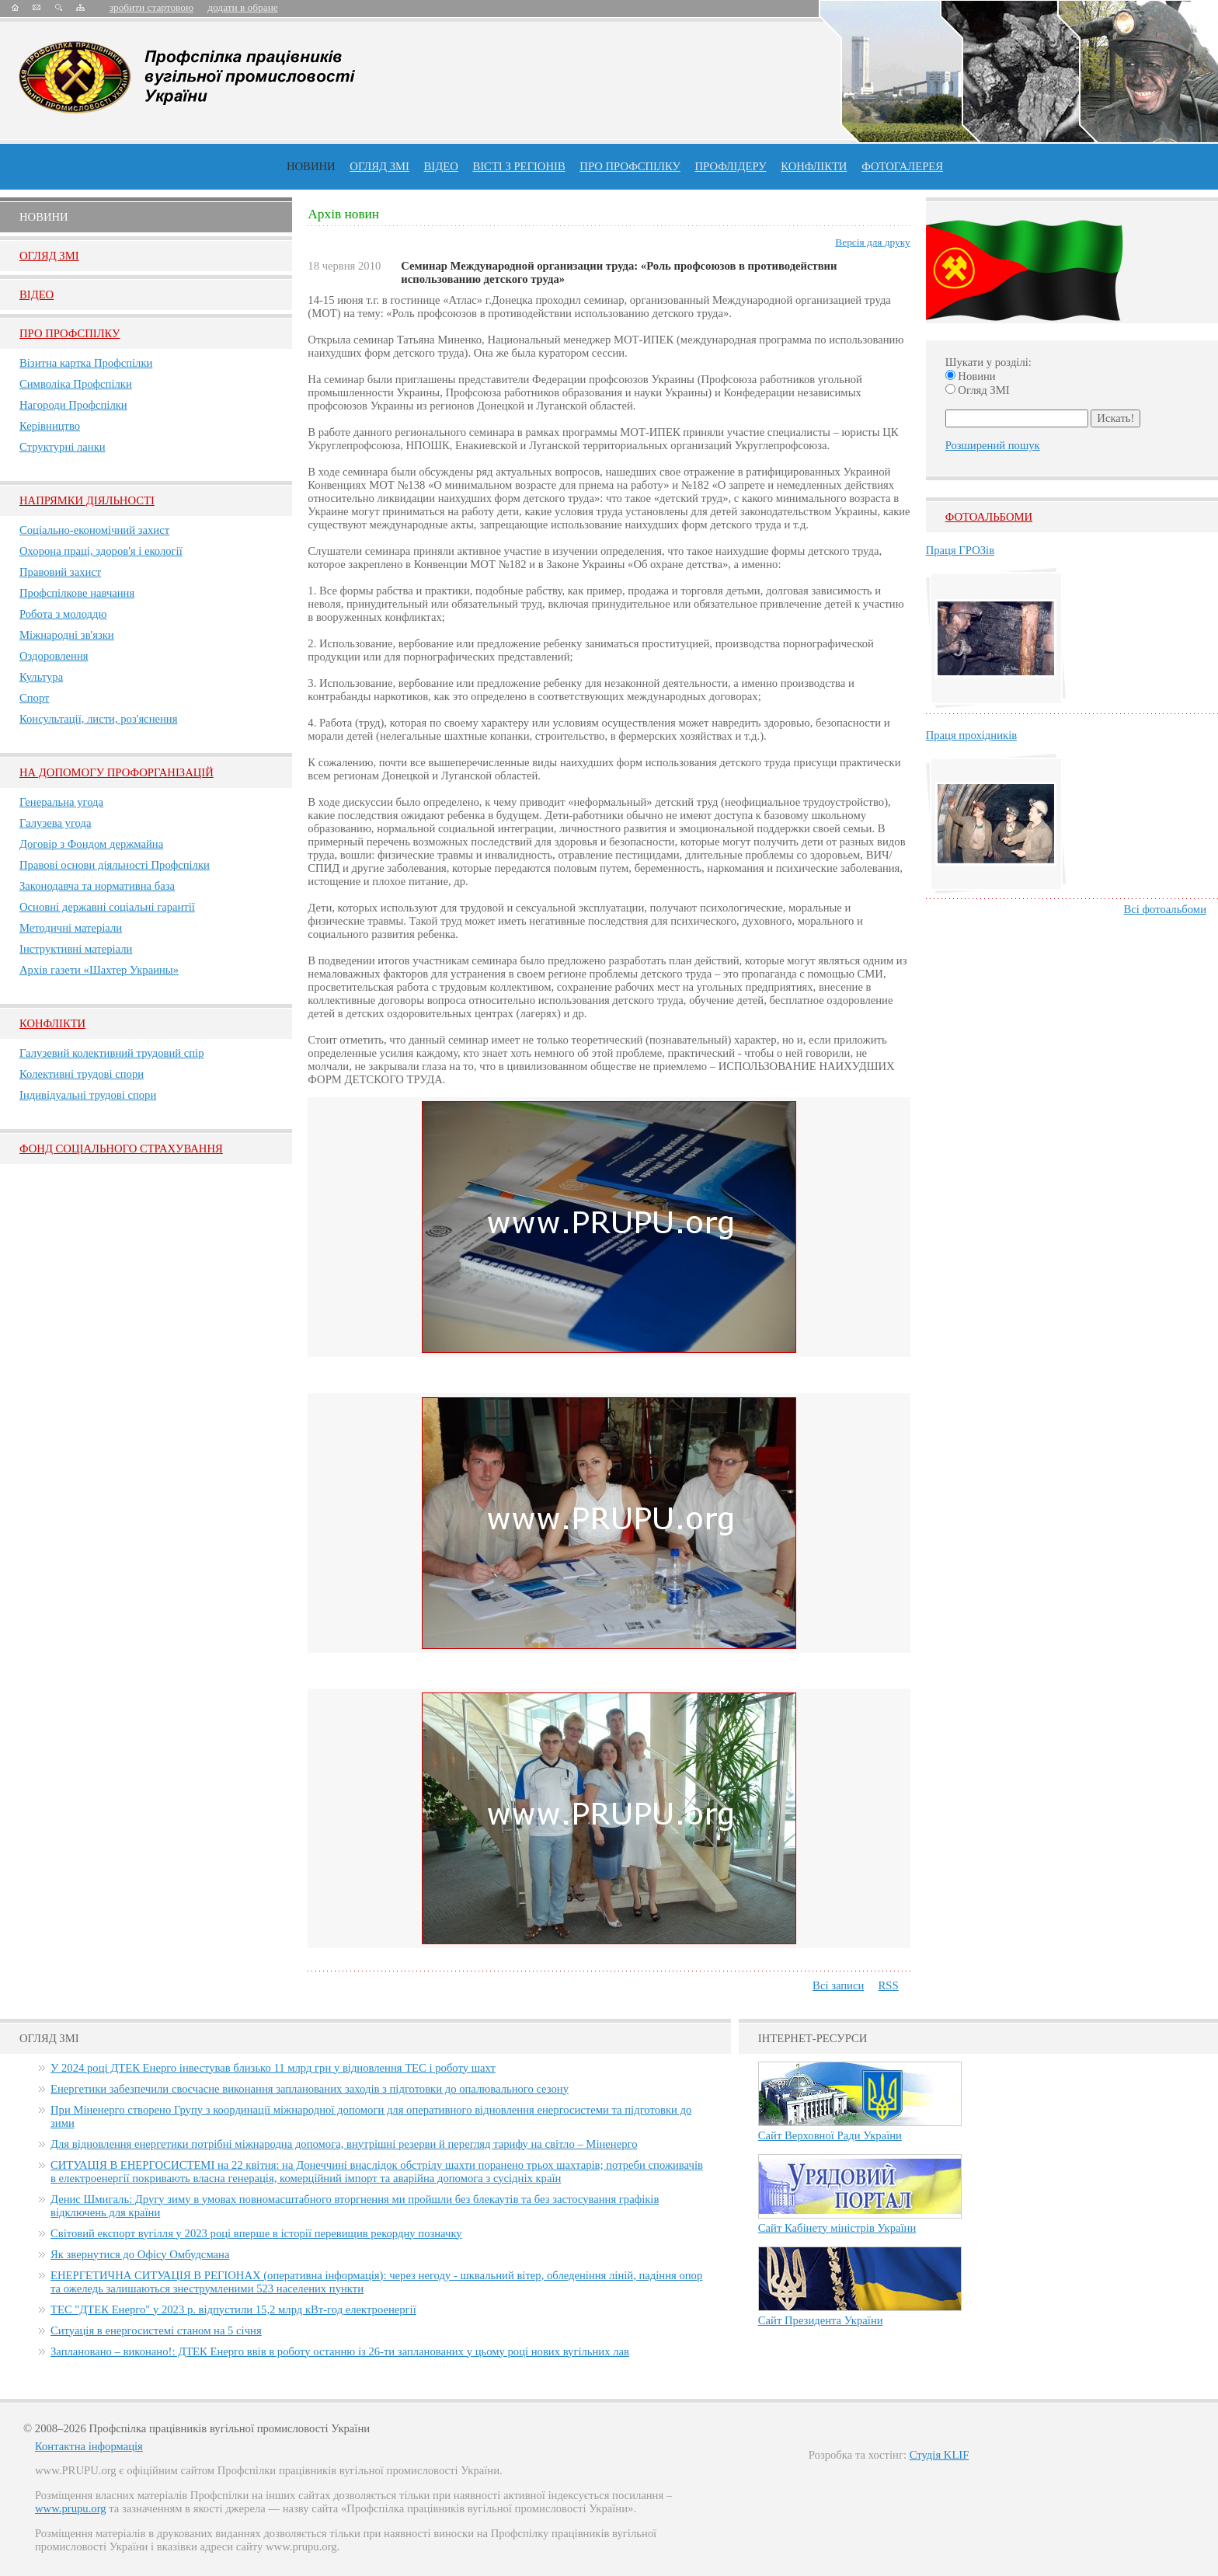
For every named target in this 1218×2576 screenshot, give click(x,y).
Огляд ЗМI (49, 255)
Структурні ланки (62, 447)
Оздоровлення (54, 656)
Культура (41, 677)
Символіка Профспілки (75, 384)
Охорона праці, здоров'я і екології (101, 551)
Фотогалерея (902, 166)
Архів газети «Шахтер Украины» (99, 970)
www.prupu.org (70, 2508)
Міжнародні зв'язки (66, 635)
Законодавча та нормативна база (97, 886)
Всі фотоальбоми (1165, 909)
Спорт (34, 698)
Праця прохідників (971, 735)
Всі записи (838, 1985)
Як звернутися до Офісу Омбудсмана (139, 2254)
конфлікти (814, 166)
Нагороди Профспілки (73, 405)
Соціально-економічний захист (94, 530)
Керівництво (49, 426)
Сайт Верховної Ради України (830, 2135)
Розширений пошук (992, 445)
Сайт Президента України (820, 2320)
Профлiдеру (730, 166)
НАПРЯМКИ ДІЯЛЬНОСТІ (87, 500)
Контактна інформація (89, 2446)
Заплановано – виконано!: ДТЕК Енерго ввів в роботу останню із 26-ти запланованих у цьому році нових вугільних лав (339, 2351)
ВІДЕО (441, 166)
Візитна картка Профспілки (85, 363)
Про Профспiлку (69, 333)
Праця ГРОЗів (960, 550)
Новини (311, 166)
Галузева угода (55, 823)
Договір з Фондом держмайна (91, 844)
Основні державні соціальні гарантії (107, 907)
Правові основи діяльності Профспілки (114, 865)
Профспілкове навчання (76, 593)
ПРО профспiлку (629, 166)
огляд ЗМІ (379, 166)
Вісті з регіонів (518, 166)
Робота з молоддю (62, 614)
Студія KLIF (939, 2455)
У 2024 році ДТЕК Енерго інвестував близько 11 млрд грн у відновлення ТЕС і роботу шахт (273, 2068)
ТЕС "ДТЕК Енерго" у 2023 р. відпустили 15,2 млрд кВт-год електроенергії (233, 2309)
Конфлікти (52, 1023)
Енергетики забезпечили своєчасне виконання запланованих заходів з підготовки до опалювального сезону (309, 2089)
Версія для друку (872, 242)
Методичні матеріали (70, 928)
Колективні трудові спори (81, 1074)
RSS (889, 1985)
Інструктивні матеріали (75, 949)
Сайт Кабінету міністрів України (837, 2228)
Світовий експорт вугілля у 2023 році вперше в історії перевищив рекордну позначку (256, 2233)
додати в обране (242, 7)
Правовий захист (60, 572)
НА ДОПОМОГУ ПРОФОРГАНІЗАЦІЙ (116, 772)
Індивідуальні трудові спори (87, 1095)
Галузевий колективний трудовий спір (111, 1053)
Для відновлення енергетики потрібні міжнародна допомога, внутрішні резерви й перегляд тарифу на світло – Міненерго (343, 2144)
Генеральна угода (61, 802)
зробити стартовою (151, 7)
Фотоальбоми (988, 517)
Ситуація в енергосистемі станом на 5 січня (156, 2330)
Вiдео (36, 294)
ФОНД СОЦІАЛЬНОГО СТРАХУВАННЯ (121, 1148)
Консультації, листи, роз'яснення (98, 719)
